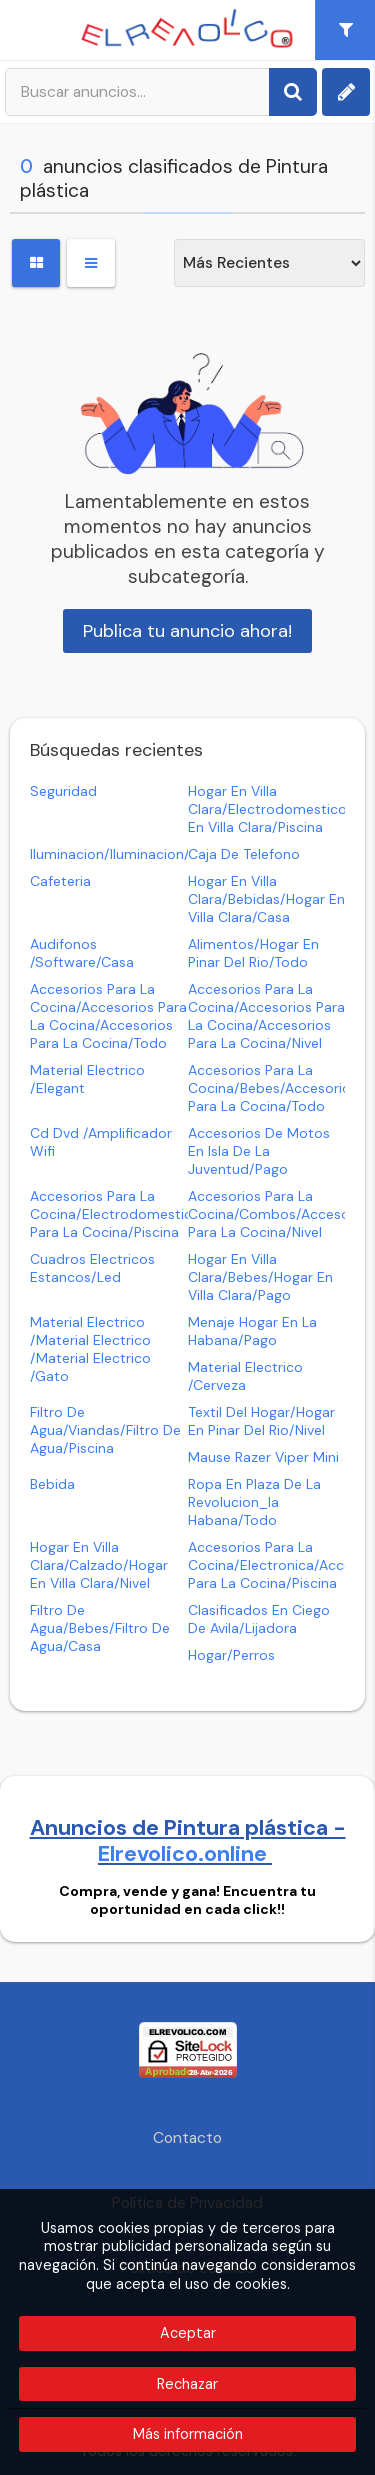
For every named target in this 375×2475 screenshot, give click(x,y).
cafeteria (60, 881)
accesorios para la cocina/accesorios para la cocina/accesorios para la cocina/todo (108, 1016)
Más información (188, 2434)
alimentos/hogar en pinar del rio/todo (253, 953)
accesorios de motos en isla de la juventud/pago (259, 1151)
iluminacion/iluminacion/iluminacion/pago (166, 854)
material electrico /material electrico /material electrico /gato (90, 1349)
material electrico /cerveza (245, 1376)
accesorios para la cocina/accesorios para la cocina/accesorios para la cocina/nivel (266, 1016)
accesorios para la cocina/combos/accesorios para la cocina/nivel (281, 1214)
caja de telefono (244, 854)
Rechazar (187, 2384)
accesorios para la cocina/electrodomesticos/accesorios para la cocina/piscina (158, 1214)
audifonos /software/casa (82, 953)
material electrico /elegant (87, 1079)
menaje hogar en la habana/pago (252, 1331)
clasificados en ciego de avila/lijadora (259, 1619)
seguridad (63, 791)
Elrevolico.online (185, 1854)
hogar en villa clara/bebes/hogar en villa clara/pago (260, 1277)
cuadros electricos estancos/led (92, 1268)
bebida (52, 1484)
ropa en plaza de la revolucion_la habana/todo (254, 1502)
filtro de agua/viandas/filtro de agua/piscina (105, 1430)
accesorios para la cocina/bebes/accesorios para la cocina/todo (273, 1088)
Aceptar (188, 2333)
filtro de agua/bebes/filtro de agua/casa (100, 1628)
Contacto (187, 2138)
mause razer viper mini (263, 1457)
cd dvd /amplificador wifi (101, 1142)
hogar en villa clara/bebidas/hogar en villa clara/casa (266, 899)
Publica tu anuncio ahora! (187, 631)
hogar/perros (231, 1655)
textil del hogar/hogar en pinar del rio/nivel (261, 1421)
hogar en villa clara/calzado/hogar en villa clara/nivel (99, 1565)
